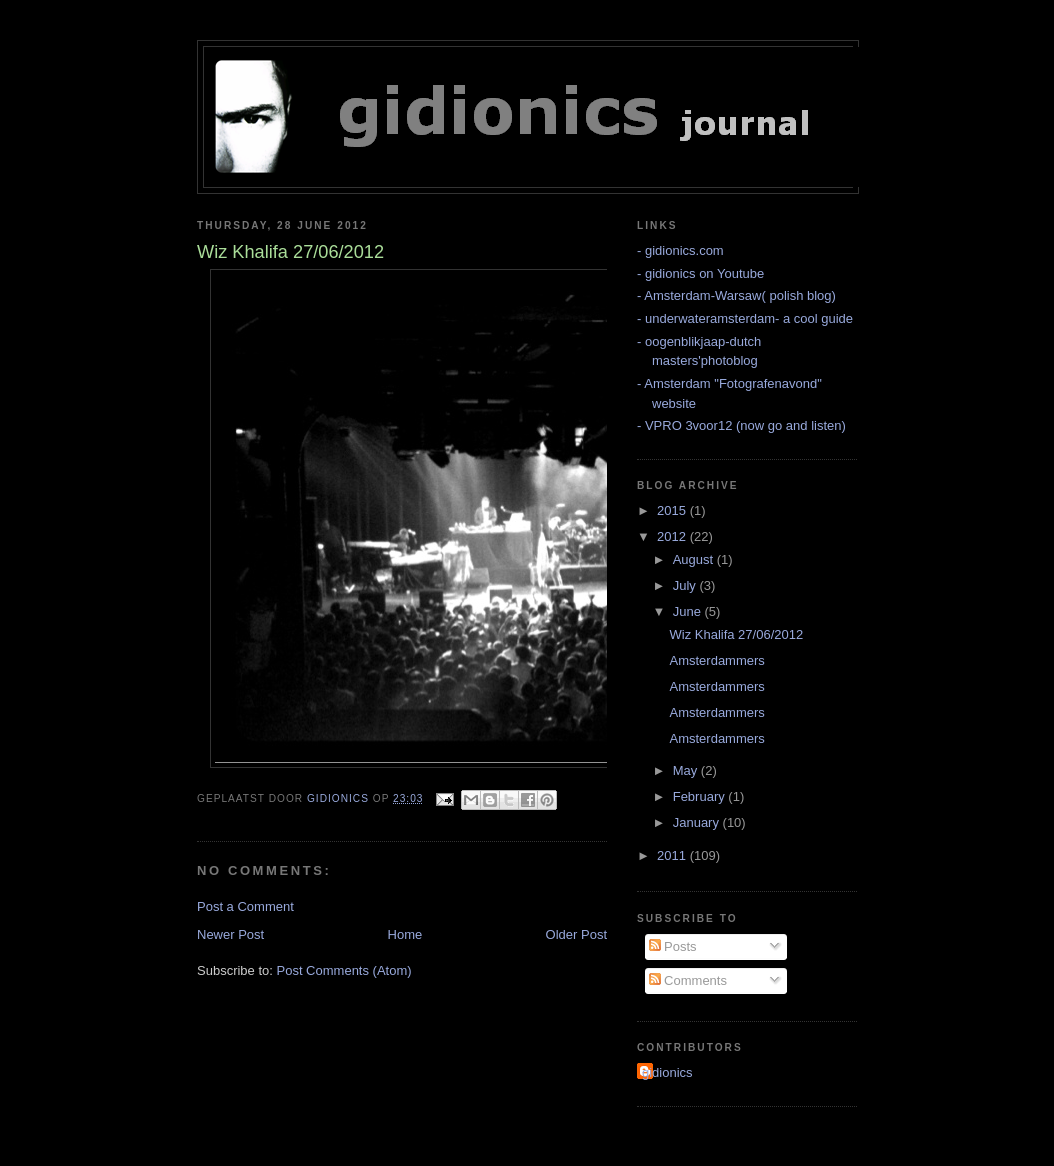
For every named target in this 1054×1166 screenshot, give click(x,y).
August (695, 559)
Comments (688, 980)
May (687, 770)
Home (405, 934)
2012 (673, 536)
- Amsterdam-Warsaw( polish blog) (736, 295)
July (686, 585)
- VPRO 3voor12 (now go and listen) (741, 425)
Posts (673, 946)
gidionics (667, 1072)
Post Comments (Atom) (344, 970)
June (689, 611)
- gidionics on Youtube (700, 273)
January (698, 822)
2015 (673, 510)
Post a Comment (245, 906)
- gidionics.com (680, 250)
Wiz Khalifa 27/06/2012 (736, 634)
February (701, 796)
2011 (673, 855)
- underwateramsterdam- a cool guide (745, 318)
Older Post (576, 934)
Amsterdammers (716, 660)
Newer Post (230, 934)
